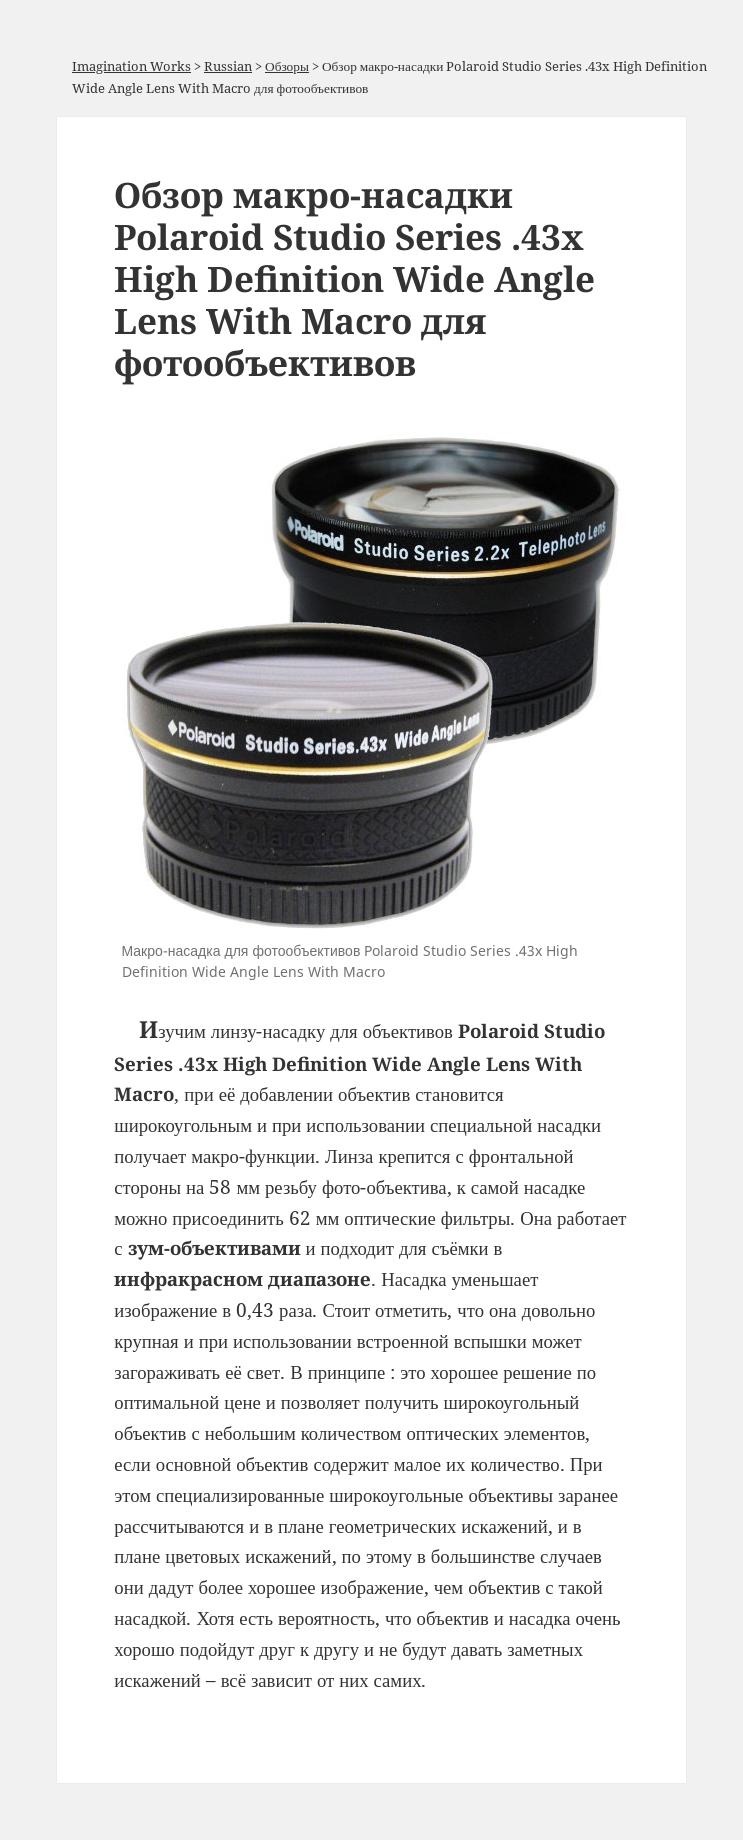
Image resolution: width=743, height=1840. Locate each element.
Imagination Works (131, 66)
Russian (228, 66)
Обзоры (287, 66)
